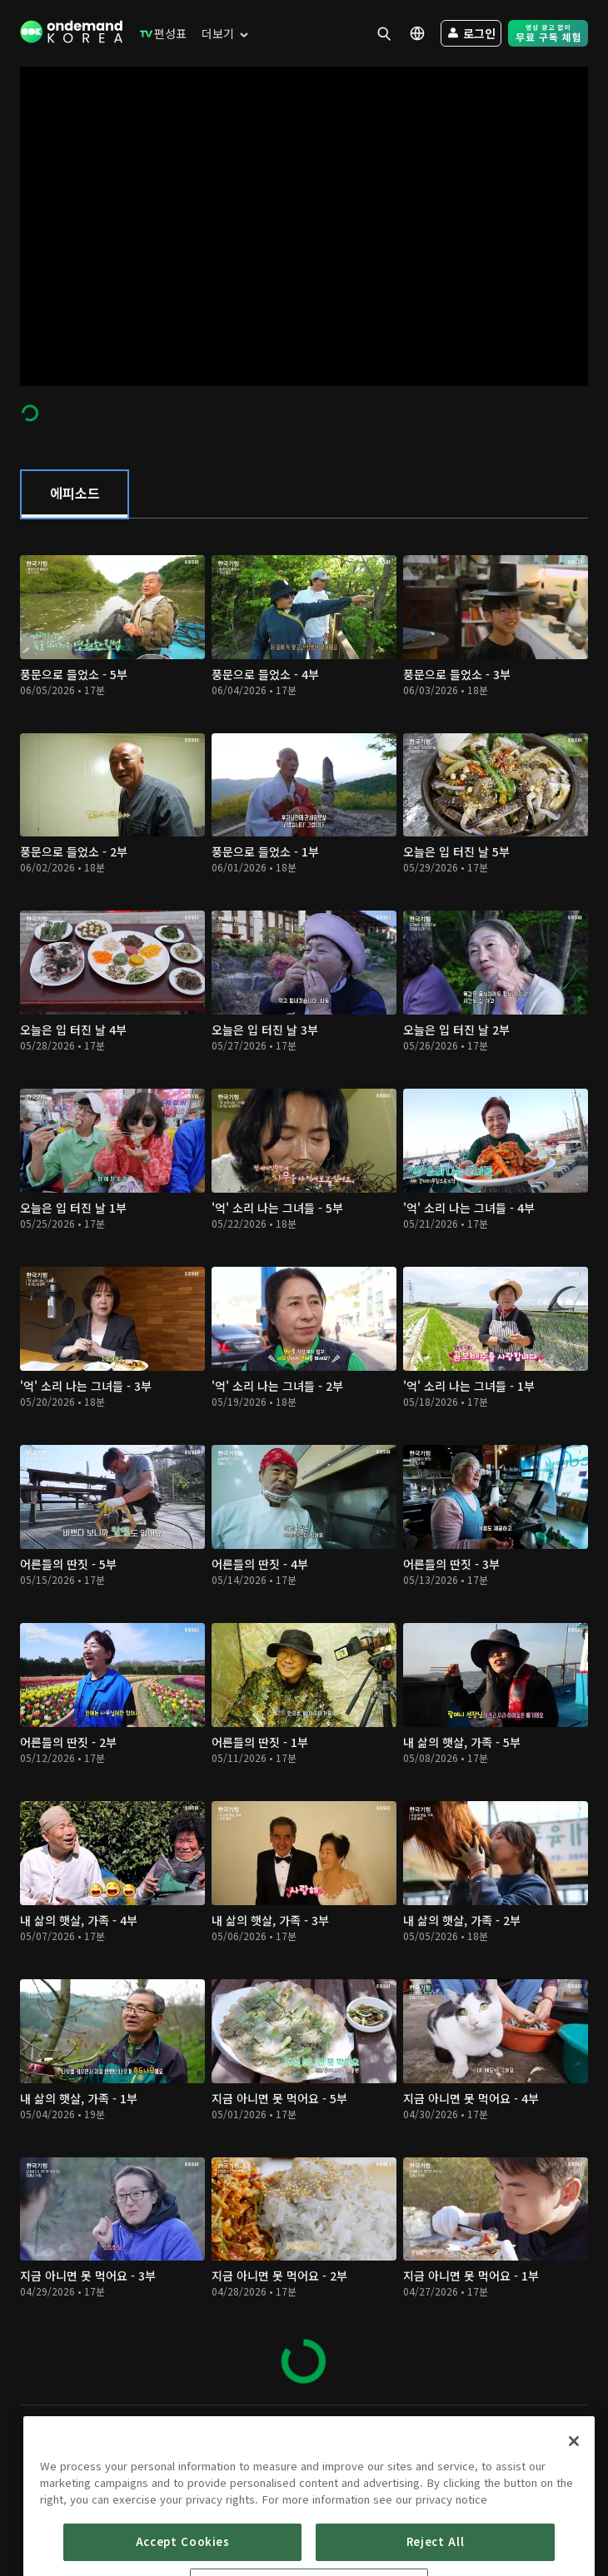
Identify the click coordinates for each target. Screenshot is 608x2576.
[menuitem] (159, 33)
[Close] (574, 2486)
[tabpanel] (304, 1462)
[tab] (74, 494)
